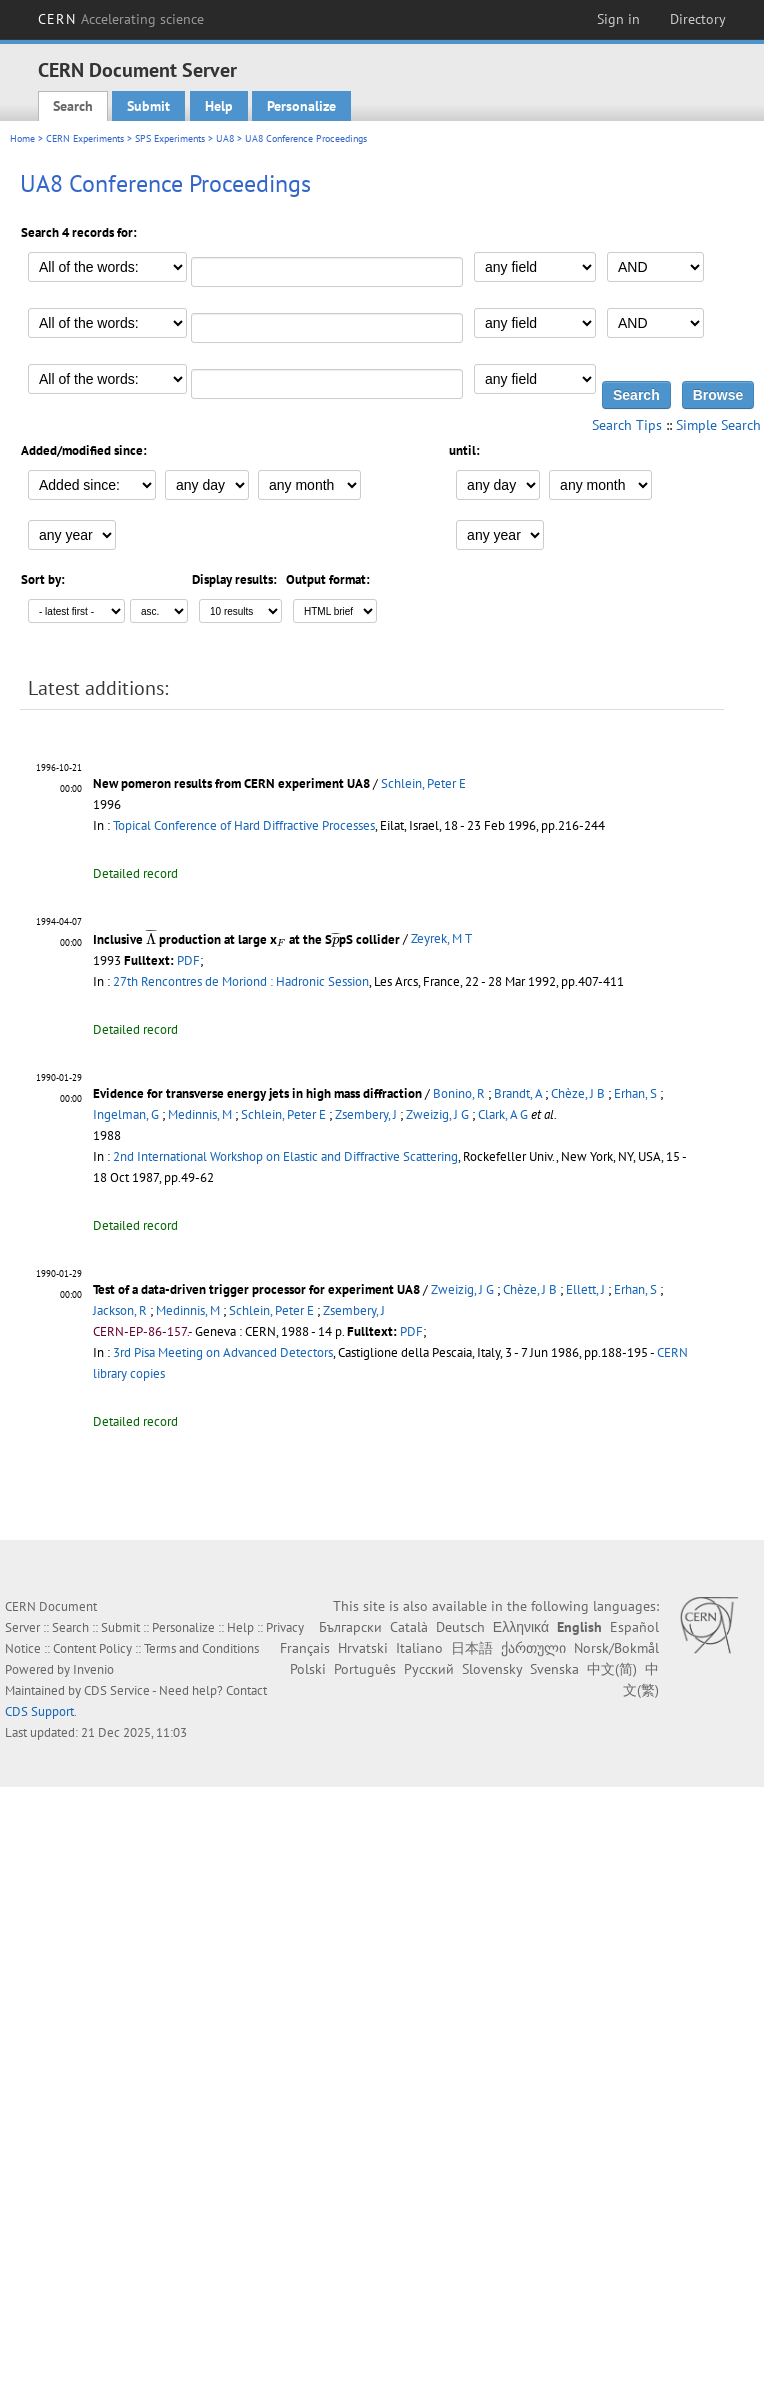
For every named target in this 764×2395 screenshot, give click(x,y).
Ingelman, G (126, 1114)
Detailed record (135, 873)
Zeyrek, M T (441, 939)
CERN (121, 19)
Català (409, 1627)
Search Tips (627, 425)
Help (219, 106)
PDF (188, 960)
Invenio (93, 1669)
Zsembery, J (366, 1114)
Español (634, 1627)
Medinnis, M (200, 1114)
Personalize (301, 106)
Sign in (618, 19)
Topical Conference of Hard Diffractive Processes (244, 825)
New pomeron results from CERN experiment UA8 (231, 783)
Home (22, 138)
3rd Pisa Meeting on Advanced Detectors (223, 1352)
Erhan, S (635, 1093)
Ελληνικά (521, 1627)
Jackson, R (120, 1310)
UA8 (225, 138)
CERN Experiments (85, 138)
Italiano (419, 1648)
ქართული (533, 1648)
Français (305, 1648)
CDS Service (117, 1690)
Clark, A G (503, 1114)
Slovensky (492, 1669)
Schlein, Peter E (423, 783)
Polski (308, 1669)
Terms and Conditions (201, 1648)
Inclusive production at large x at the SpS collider (246, 939)
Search (73, 106)
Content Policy (92, 1648)
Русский (429, 1669)
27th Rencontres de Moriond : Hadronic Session (241, 981)
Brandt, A (518, 1093)
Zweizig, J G (437, 1114)
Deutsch (460, 1627)
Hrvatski (363, 1648)
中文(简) (612, 1669)
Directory (698, 19)
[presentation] (151, 936)
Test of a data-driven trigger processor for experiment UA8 (256, 1289)
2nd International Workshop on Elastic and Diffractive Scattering (285, 1156)
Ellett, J (585, 1289)
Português (365, 1669)
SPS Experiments (170, 138)
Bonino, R (459, 1093)
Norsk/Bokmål (616, 1648)
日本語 (472, 1648)
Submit (148, 106)
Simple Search (718, 425)
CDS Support (39, 1711)
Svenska (554, 1669)
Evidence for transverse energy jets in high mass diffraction (257, 1093)
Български (350, 1627)
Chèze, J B (578, 1093)
